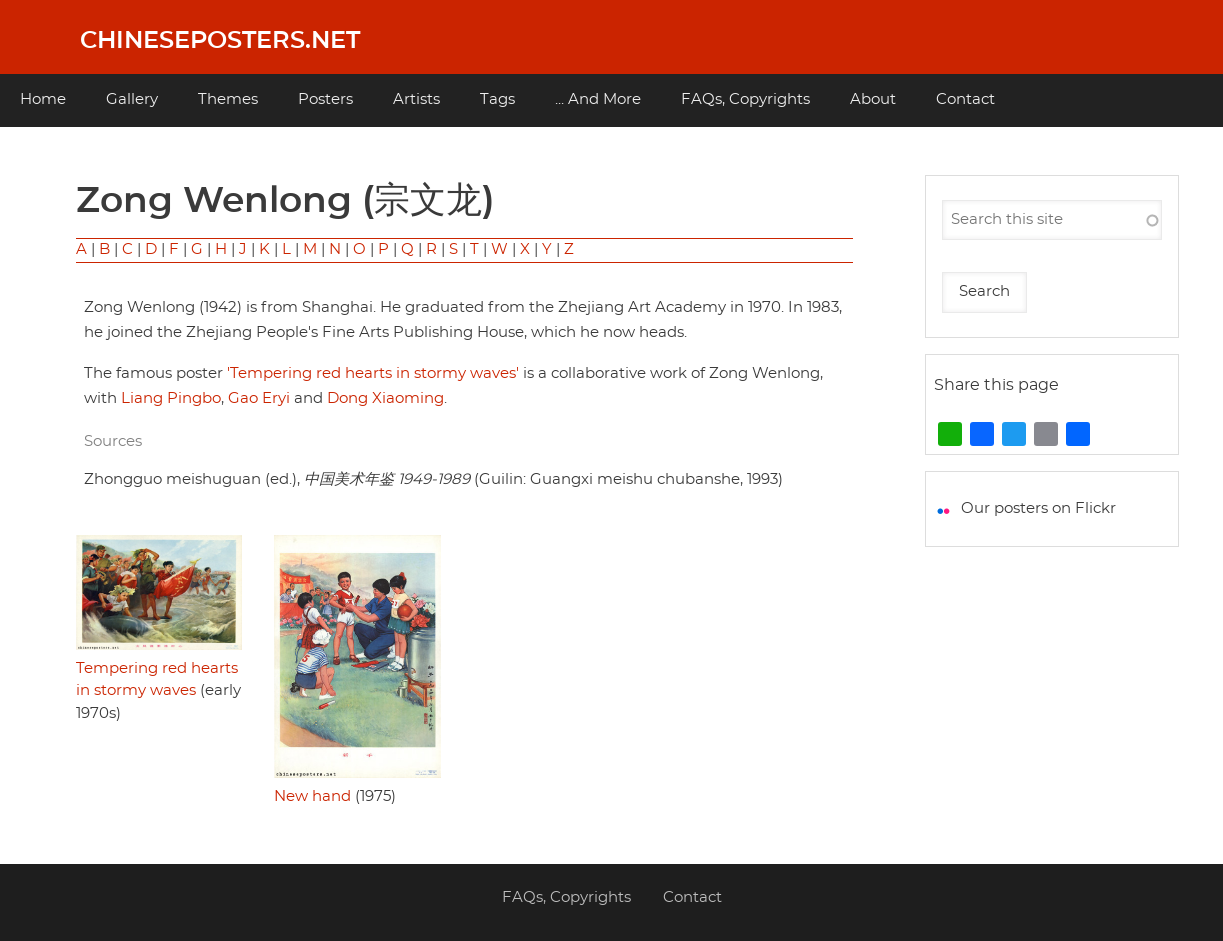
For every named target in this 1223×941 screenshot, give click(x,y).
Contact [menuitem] (965, 99)
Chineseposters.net (220, 41)
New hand (312, 796)
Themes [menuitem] (228, 99)
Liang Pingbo (171, 398)
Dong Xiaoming (385, 398)
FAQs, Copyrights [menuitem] (745, 99)
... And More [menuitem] (598, 99)
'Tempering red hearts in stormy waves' (373, 373)
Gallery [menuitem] (132, 99)
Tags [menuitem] (497, 99)
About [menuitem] (873, 99)
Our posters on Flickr (1038, 508)
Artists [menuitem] (416, 99)
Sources (113, 441)
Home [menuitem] (43, 99)
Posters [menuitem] (325, 99)
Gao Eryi (259, 398)
